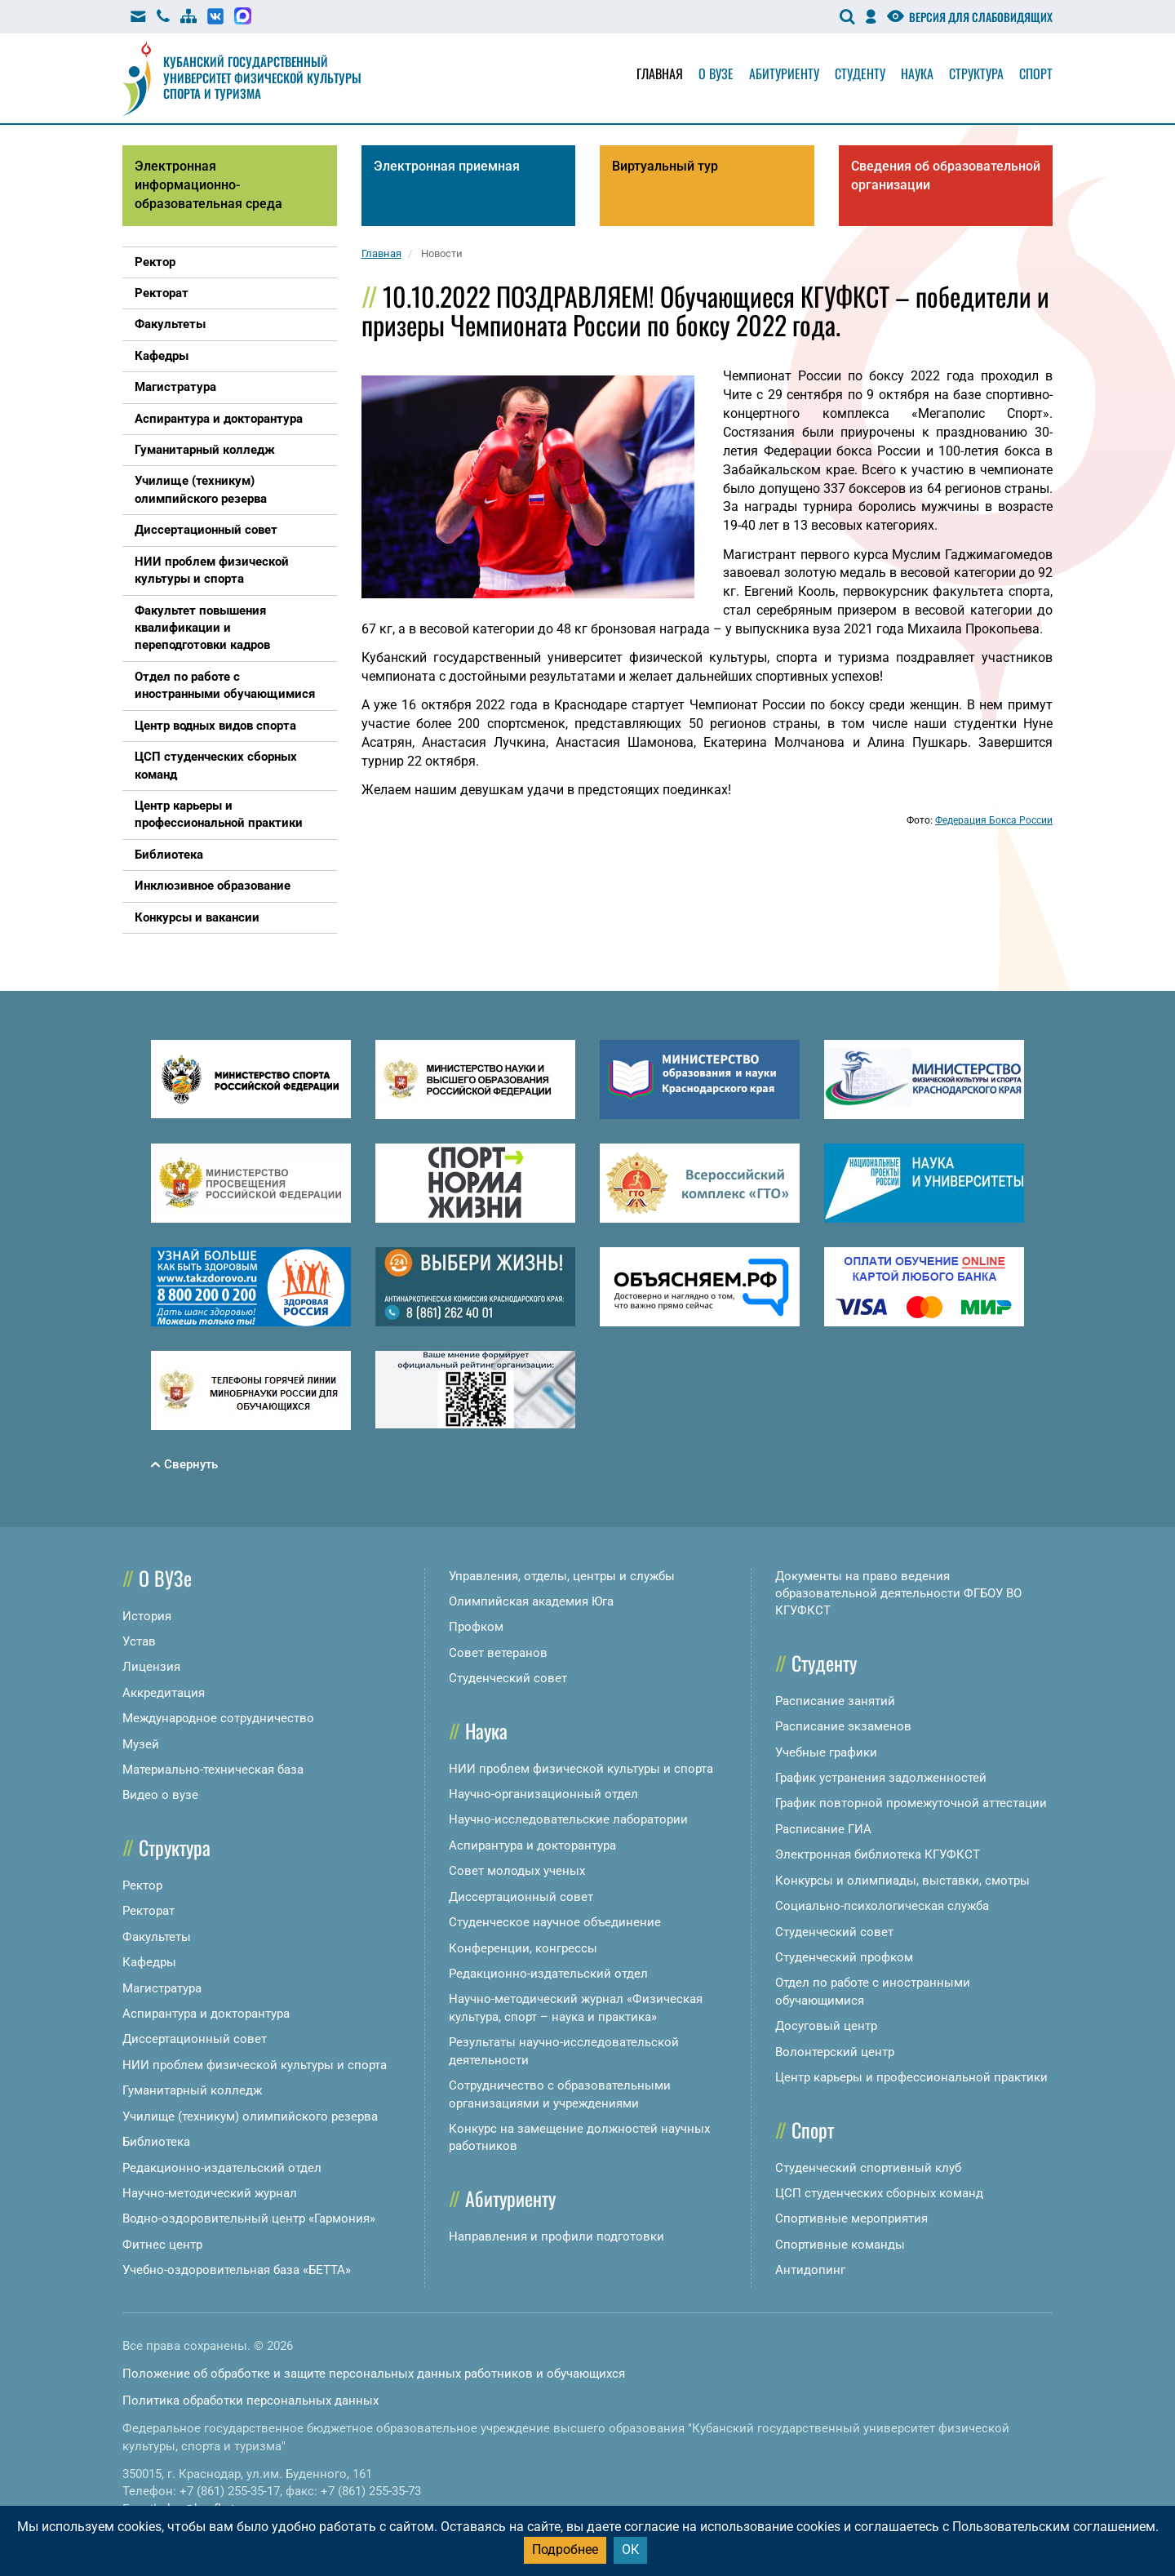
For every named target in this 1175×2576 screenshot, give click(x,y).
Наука (917, 73)
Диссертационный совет (194, 2039)
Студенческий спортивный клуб (868, 2168)
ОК (630, 2549)
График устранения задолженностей (881, 1777)
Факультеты (156, 1937)
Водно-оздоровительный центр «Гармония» (248, 2218)
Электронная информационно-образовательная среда (208, 184)
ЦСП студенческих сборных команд (879, 2193)
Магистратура (162, 1988)
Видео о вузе (160, 1795)
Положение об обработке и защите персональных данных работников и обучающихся (373, 2373)
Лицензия (151, 1666)
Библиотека (156, 2141)
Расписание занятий (835, 1701)
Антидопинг (810, 2270)
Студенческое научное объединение (555, 1922)
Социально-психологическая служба (882, 1906)
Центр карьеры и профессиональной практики (911, 2077)
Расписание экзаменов (843, 1726)
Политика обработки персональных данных (250, 2400)
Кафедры (149, 1962)
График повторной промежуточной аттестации (911, 1803)
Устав (139, 1641)
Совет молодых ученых (517, 1870)
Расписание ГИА (823, 1829)
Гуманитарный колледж (192, 2090)
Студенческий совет (508, 1678)
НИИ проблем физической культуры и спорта (254, 2065)
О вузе (716, 73)
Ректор (142, 1885)
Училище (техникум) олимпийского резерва (250, 2116)
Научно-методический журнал (209, 2193)
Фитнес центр (162, 2244)
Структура (976, 73)
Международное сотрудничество (218, 1718)
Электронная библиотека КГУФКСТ (877, 1854)
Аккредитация (163, 1693)
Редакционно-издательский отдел (221, 2168)
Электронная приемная (447, 166)
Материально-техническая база (213, 1769)
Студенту (860, 73)
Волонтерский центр (834, 2052)
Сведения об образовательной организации (945, 175)
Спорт (1036, 73)
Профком (476, 1626)
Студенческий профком (844, 1957)
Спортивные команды (840, 2244)
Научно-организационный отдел (543, 1794)
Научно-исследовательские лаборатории (568, 1819)
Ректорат (148, 1910)
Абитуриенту (784, 73)
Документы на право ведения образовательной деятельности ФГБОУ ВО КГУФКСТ (898, 1594)
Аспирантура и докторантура (206, 2013)
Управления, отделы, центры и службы (562, 1576)
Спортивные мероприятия (851, 2218)
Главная (659, 73)
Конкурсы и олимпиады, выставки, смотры (902, 1880)
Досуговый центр (826, 2026)
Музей (140, 1744)
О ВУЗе (165, 1577)
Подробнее (565, 2549)
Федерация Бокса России (994, 820)
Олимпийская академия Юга (531, 1601)
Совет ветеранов (498, 1653)
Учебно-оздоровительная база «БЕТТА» (236, 2270)
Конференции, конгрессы (523, 1948)
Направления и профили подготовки (556, 2236)
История (146, 1616)
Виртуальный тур (665, 166)
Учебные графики (826, 1752)
